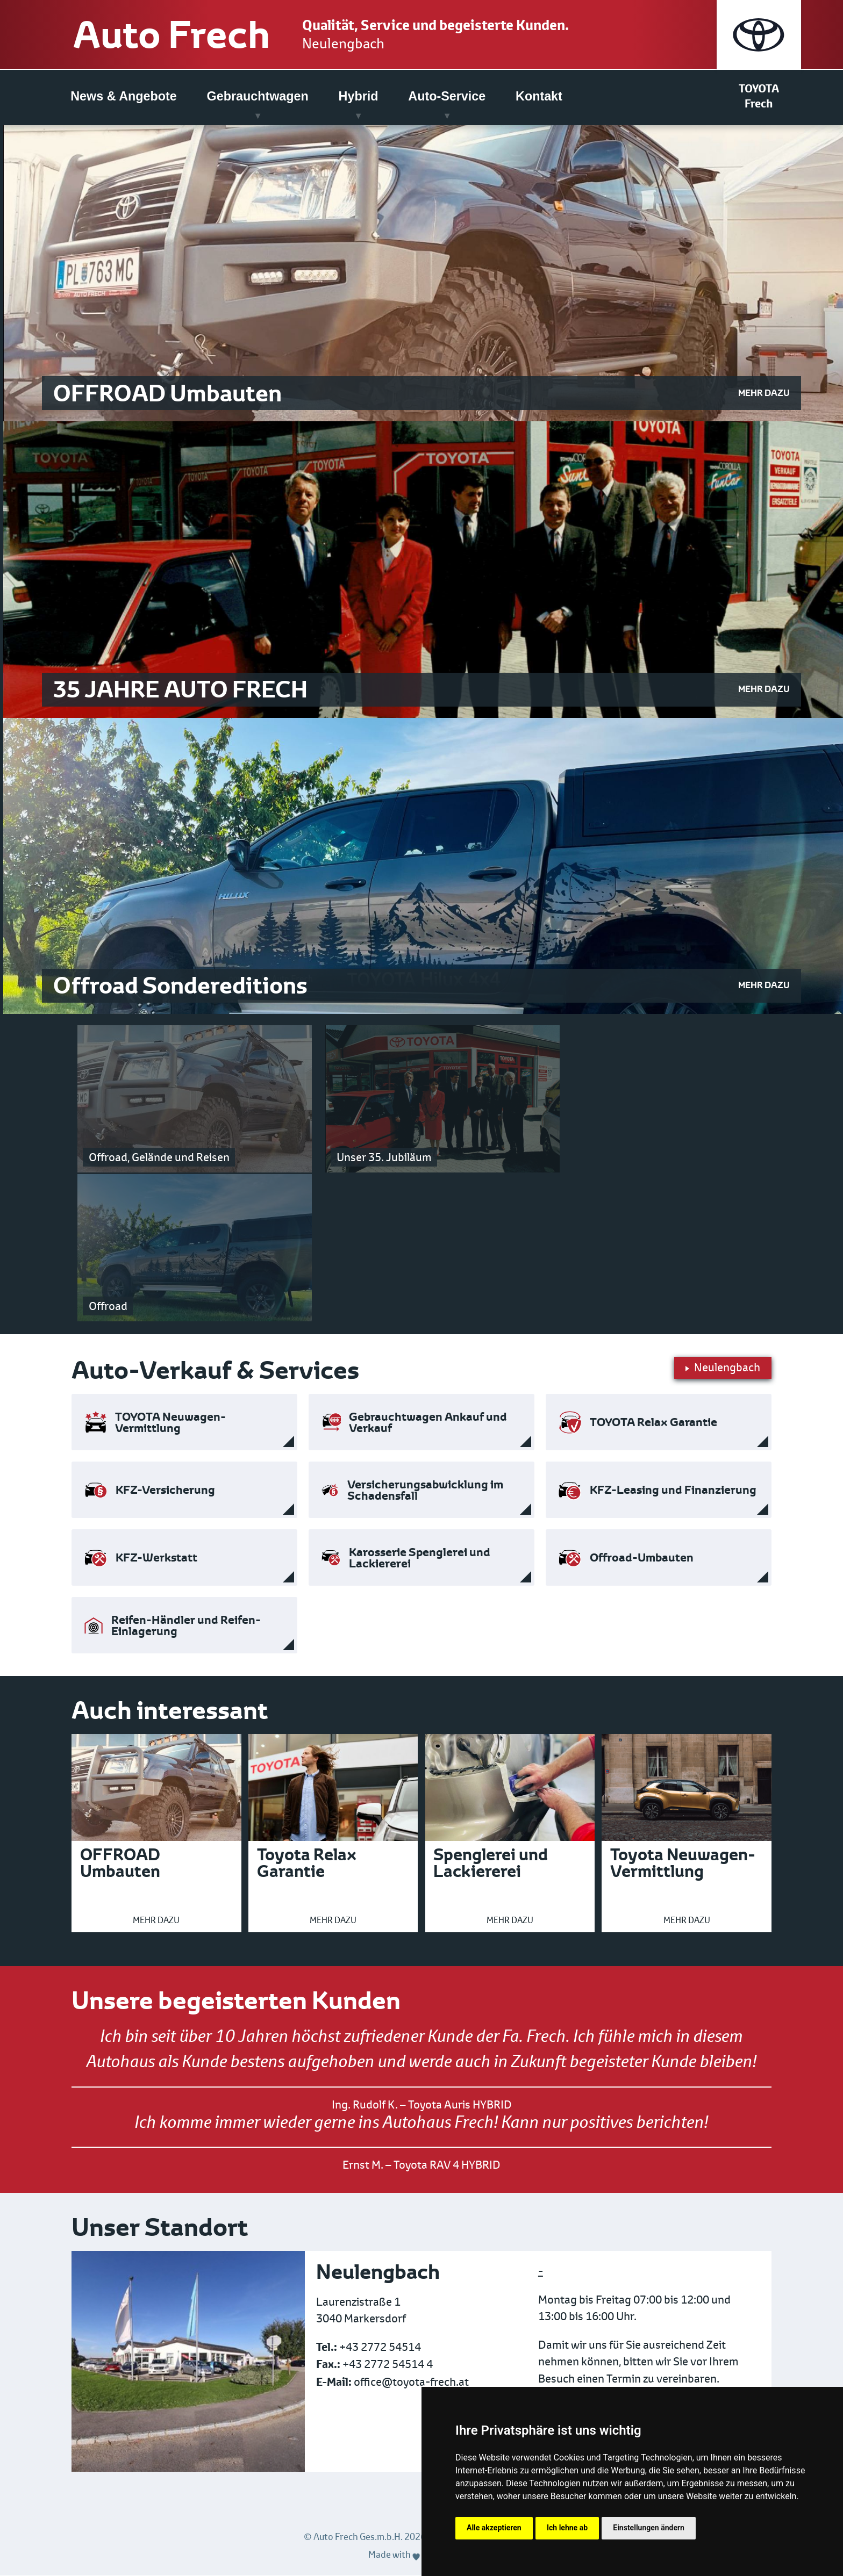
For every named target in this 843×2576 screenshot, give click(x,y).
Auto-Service (446, 96)
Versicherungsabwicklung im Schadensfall (425, 1490)
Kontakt (539, 96)
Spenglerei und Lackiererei (490, 1863)
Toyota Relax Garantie (306, 1863)
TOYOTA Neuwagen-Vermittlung (170, 1423)
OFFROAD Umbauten (120, 1863)
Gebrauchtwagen (258, 96)
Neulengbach (350, 44)
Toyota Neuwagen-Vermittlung (682, 1863)
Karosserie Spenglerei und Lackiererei (419, 1558)
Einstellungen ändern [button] (648, 2527)
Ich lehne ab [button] (567, 2527)
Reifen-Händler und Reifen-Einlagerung (186, 1626)
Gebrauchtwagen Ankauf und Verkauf (428, 1423)
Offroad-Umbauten (642, 1558)
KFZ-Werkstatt (156, 1558)
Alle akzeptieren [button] (494, 2527)
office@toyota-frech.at (411, 2382)
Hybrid (358, 96)
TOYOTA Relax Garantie (653, 1422)
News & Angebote (123, 96)
